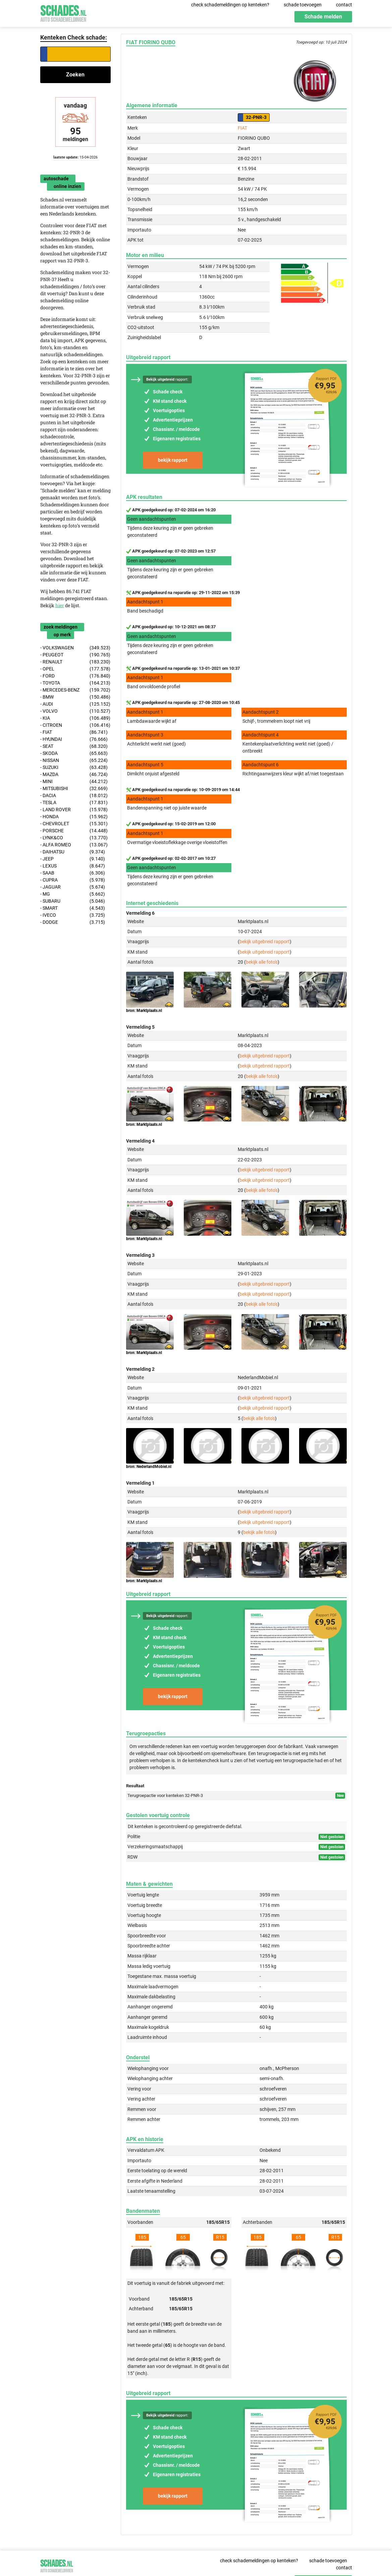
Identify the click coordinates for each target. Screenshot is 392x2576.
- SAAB (72, 873)
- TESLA (74, 802)
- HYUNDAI (74, 739)
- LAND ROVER (74, 809)
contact (344, 4)
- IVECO (72, 915)
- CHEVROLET (74, 823)
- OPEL (75, 668)
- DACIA (74, 795)
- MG (72, 894)
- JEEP (72, 858)
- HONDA (74, 816)
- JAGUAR (72, 887)
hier (59, 605)
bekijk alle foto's (262, 962)
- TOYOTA (75, 683)
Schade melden (323, 16)
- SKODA (74, 753)
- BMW (75, 697)
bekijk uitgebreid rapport (264, 941)
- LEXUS (72, 866)
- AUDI (75, 704)
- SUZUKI (74, 767)
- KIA (75, 718)
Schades (63, 12)
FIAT (242, 128)
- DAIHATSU (72, 851)
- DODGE (72, 922)
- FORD (75, 676)
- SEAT (74, 746)
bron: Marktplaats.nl (144, 1010)
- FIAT (74, 732)
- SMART (72, 908)
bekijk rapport (172, 460)
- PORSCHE (74, 830)
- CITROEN (75, 725)
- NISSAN (74, 760)
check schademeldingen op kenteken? (230, 4)
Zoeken (75, 74)
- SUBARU (72, 901)
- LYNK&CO (74, 837)
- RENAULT (75, 661)
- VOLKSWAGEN (75, 647)
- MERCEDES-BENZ (75, 690)
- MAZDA (74, 774)
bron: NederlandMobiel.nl (148, 1466)
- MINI (74, 781)
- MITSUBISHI (74, 788)
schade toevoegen (303, 4)
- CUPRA (72, 880)
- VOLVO (75, 711)
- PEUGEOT (75, 654)
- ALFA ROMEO (74, 844)
